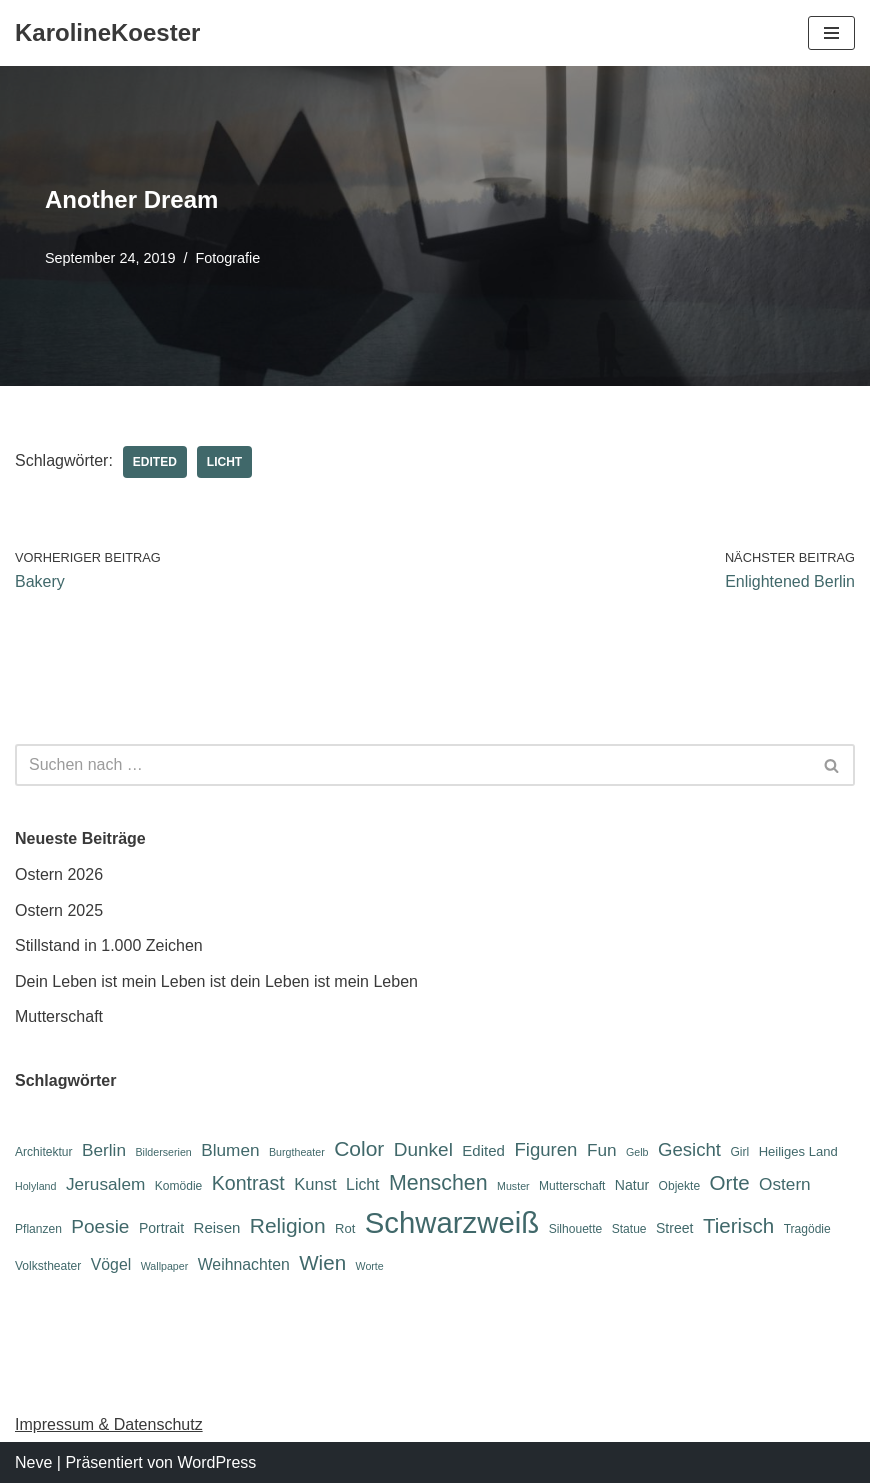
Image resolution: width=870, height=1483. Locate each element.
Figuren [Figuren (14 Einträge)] (545, 1149)
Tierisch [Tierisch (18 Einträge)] (738, 1225)
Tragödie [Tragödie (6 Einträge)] (807, 1229)
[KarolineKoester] (107, 33)
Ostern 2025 (59, 910)
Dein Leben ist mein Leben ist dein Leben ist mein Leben (216, 981)
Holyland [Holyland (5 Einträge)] (35, 1186)
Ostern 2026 (59, 874)
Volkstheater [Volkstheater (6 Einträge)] (48, 1266)
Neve (33, 1462)
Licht (224, 462)
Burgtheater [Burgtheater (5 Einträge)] (297, 1152)
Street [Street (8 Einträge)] (674, 1228)
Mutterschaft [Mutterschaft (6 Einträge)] (572, 1186)
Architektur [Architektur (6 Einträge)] (44, 1152)
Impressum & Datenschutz (109, 1424)
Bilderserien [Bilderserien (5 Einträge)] (163, 1152)
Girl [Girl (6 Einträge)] (739, 1152)
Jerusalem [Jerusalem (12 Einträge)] (105, 1184)
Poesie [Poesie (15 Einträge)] (100, 1226)
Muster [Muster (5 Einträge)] (513, 1186)
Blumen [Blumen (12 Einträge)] (230, 1150)
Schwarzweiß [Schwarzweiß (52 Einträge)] (452, 1222)
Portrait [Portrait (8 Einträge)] (161, 1228)
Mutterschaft (59, 1016)
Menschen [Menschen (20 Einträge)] (438, 1183)
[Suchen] (412, 765)
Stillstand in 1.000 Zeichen (109, 945)
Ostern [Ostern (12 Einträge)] (785, 1184)
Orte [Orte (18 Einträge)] (730, 1182)
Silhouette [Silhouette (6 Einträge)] (576, 1229)
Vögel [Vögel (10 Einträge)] (111, 1264)
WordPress (216, 1462)
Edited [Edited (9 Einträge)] (483, 1150)
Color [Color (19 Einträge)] (359, 1148)
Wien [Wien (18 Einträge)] (322, 1262)
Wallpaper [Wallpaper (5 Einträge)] (165, 1266)
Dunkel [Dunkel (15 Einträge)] (423, 1149)
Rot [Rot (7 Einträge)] (345, 1228)
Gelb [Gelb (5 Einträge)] (637, 1152)
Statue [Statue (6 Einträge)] (629, 1229)
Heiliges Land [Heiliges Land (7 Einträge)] (798, 1151)
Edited (155, 462)
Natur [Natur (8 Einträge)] (632, 1185)
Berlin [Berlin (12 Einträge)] (104, 1150)
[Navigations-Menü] (831, 33)
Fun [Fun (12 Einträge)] (602, 1150)
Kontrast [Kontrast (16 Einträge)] (248, 1183)
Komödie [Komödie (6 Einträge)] (179, 1186)
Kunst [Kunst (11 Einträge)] (315, 1184)
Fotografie (227, 258)
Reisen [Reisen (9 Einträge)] (217, 1227)
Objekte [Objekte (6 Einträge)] (680, 1186)
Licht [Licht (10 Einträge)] (362, 1184)
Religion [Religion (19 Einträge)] (288, 1225)
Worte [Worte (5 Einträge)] (370, 1266)
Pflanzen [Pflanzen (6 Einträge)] (38, 1229)
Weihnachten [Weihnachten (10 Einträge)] (244, 1264)
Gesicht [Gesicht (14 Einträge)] (689, 1149)
